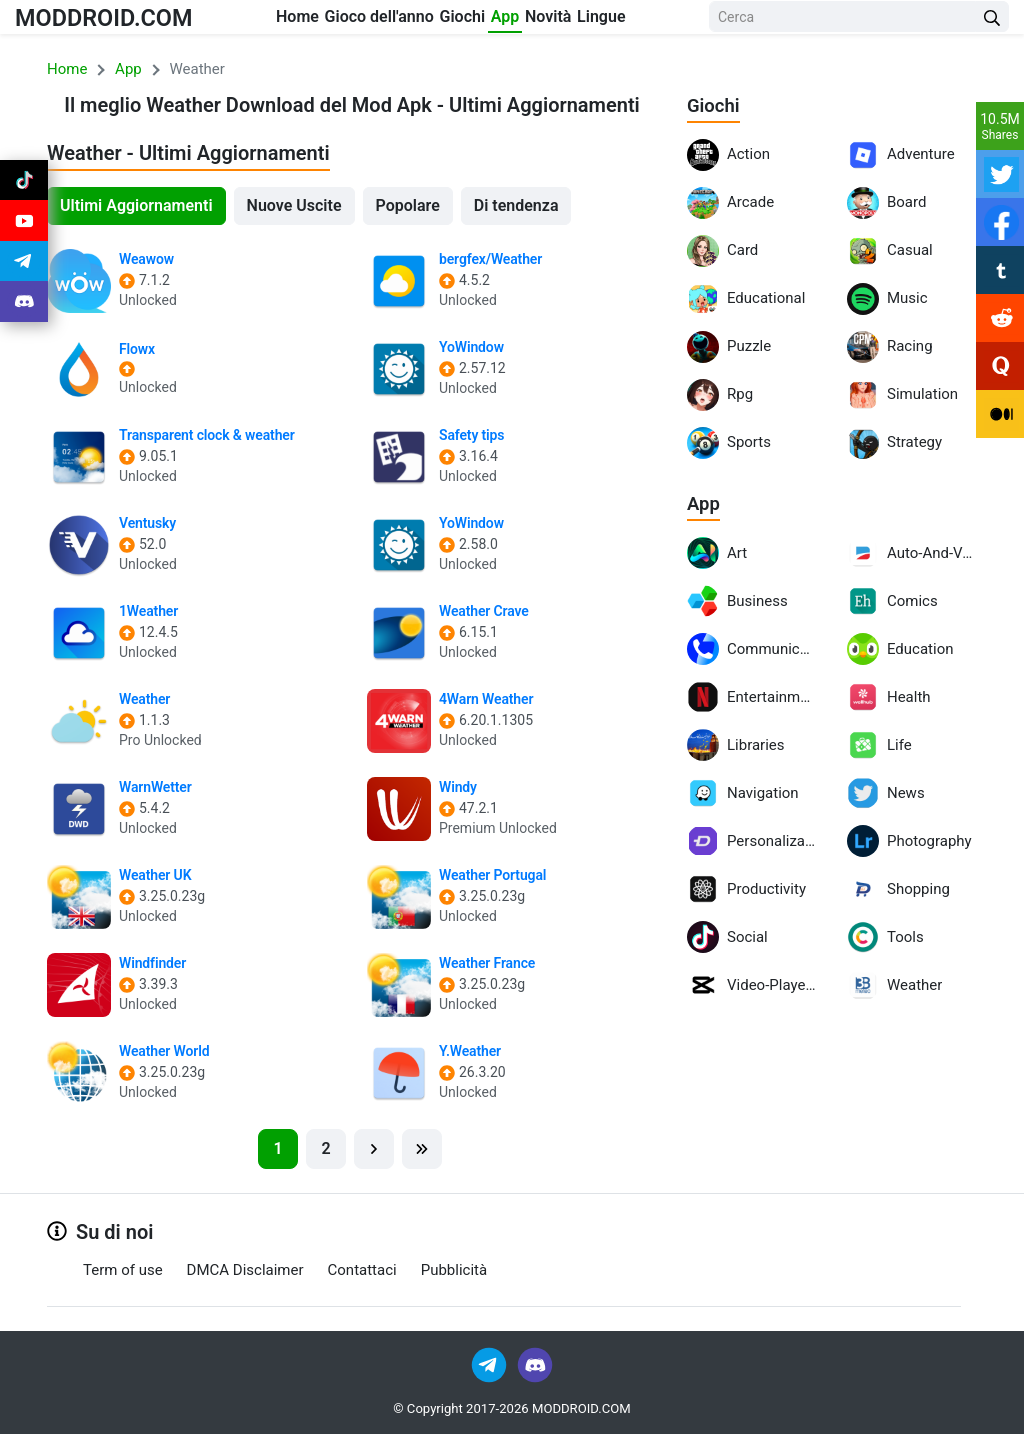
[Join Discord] (535, 1363)
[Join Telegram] (490, 1363)
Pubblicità (454, 1270)
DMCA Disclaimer (245, 1270)
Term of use (123, 1270)
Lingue (664, 21)
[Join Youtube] (24, 232)
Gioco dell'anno (369, 21)
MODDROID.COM (121, 21)
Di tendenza (516, 205)
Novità (593, 21)
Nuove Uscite (294, 205)
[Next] (374, 1149)
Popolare (408, 205)
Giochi (471, 21)
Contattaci (362, 1270)
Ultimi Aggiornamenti (136, 205)
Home (269, 21)
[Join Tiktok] (24, 184)
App (531, 21)
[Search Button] (992, 22)
